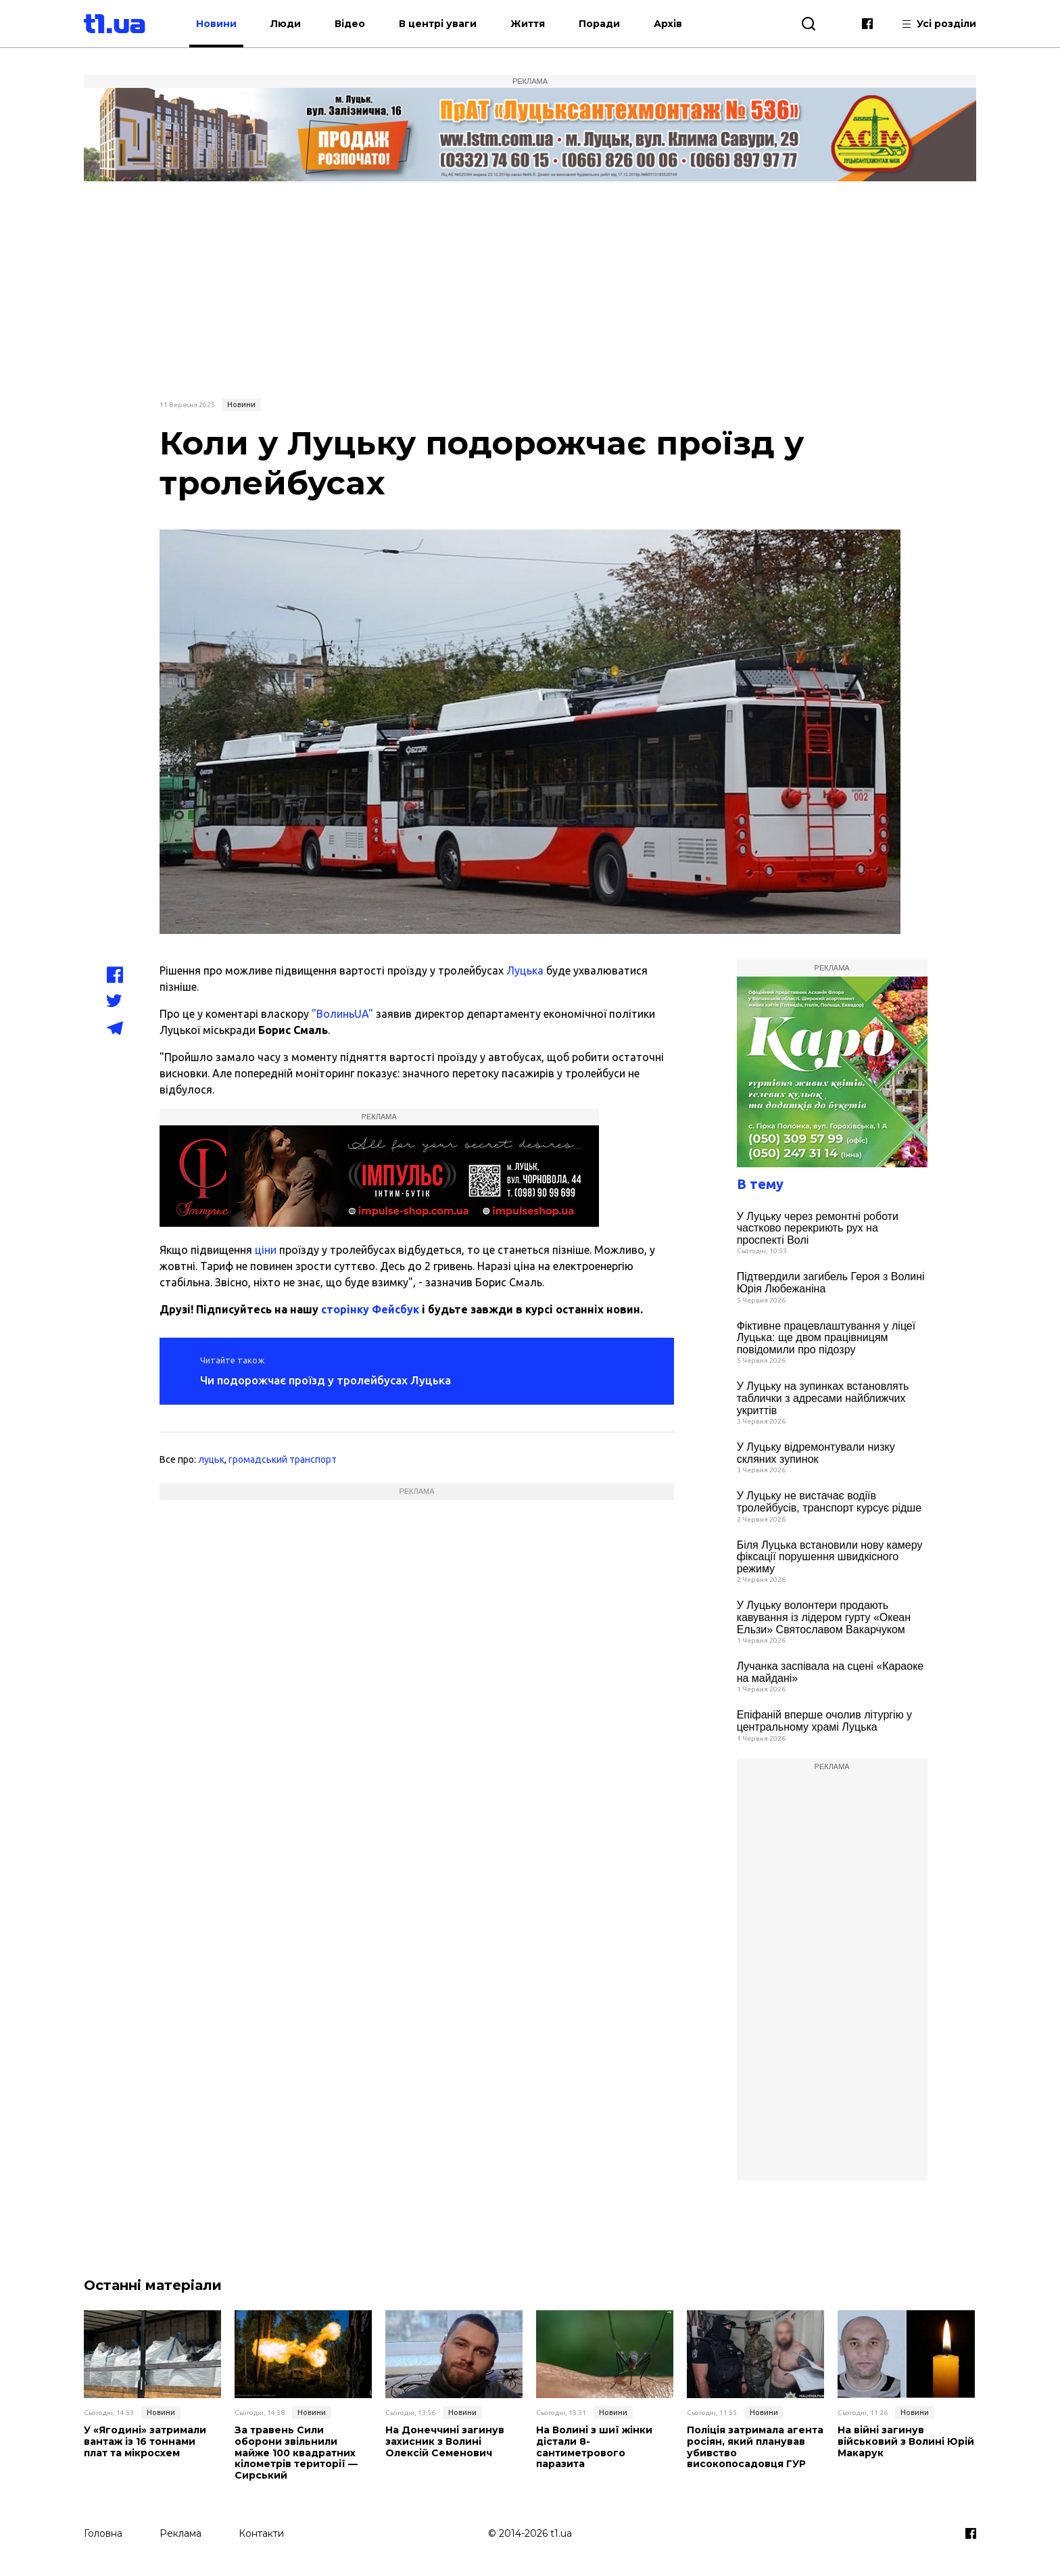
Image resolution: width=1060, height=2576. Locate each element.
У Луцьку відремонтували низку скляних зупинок (816, 1453)
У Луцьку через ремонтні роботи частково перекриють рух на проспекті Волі (817, 1228)
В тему (760, 1184)
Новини (216, 24)
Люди (285, 24)
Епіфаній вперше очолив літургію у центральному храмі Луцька (824, 1721)
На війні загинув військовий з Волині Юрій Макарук (906, 2441)
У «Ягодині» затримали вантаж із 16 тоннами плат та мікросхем (145, 2441)
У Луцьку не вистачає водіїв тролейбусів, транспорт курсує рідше (829, 1502)
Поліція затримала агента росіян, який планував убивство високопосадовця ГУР (755, 2447)
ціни (265, 1250)
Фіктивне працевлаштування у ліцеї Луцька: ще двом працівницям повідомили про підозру (826, 1337)
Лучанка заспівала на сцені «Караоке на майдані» (830, 1672)
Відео (350, 24)
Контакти (261, 2533)
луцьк (211, 1459)
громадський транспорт (282, 1459)
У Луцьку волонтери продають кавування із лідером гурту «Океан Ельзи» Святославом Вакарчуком (824, 1617)
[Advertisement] (530, 288)
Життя (527, 24)
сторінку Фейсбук (370, 1309)
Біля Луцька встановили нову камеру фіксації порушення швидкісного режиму (830, 1556)
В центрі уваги (438, 24)
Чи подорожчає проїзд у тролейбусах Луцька (325, 1380)
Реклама (180, 2533)
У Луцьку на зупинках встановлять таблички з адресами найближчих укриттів (823, 1397)
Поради (599, 24)
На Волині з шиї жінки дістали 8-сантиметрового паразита (594, 2447)
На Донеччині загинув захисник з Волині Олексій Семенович (444, 2441)
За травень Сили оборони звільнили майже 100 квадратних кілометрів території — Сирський (296, 2453)
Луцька (525, 970)
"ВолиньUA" (342, 1014)
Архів (668, 24)
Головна (103, 2533)
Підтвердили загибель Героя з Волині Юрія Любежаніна (831, 1282)
